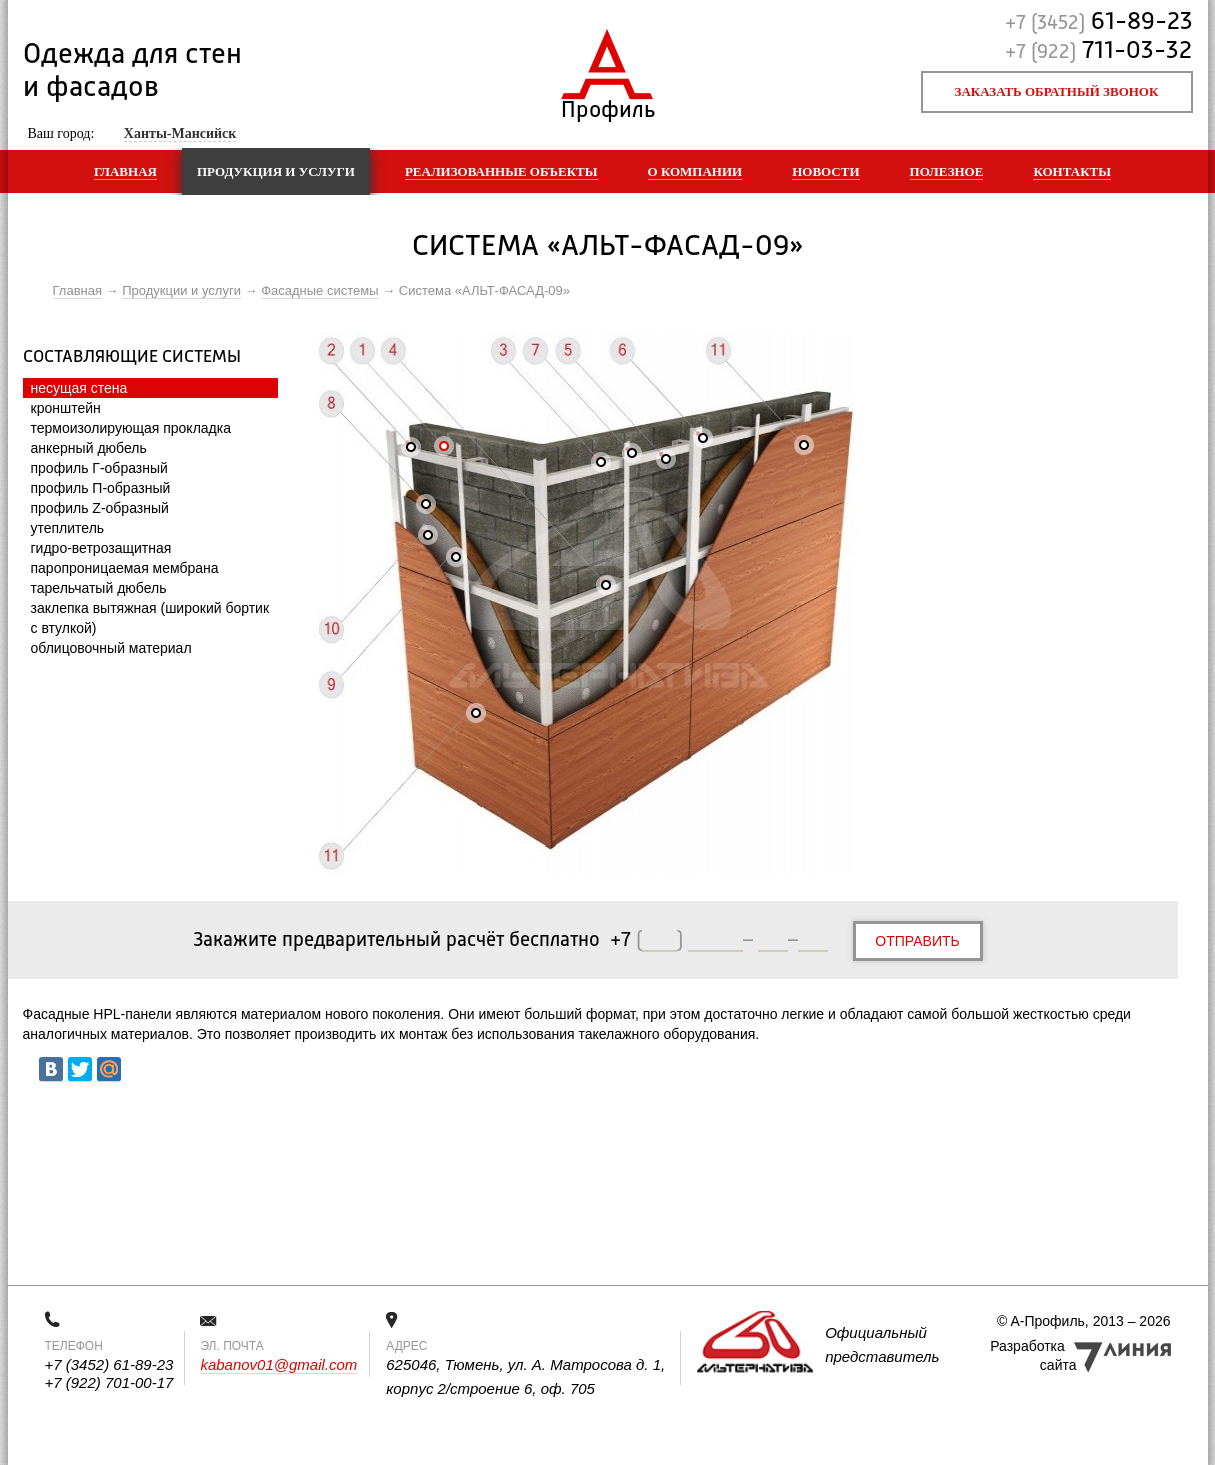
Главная (125, 171)
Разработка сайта (1033, 1355)
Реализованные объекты (501, 171)
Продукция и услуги (276, 171)
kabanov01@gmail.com (278, 1364)
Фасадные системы (319, 290)
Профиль (607, 105)
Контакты (1072, 171)
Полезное (947, 171)
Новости (825, 171)
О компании (695, 171)
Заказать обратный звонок (1057, 91)
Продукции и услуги (181, 290)
